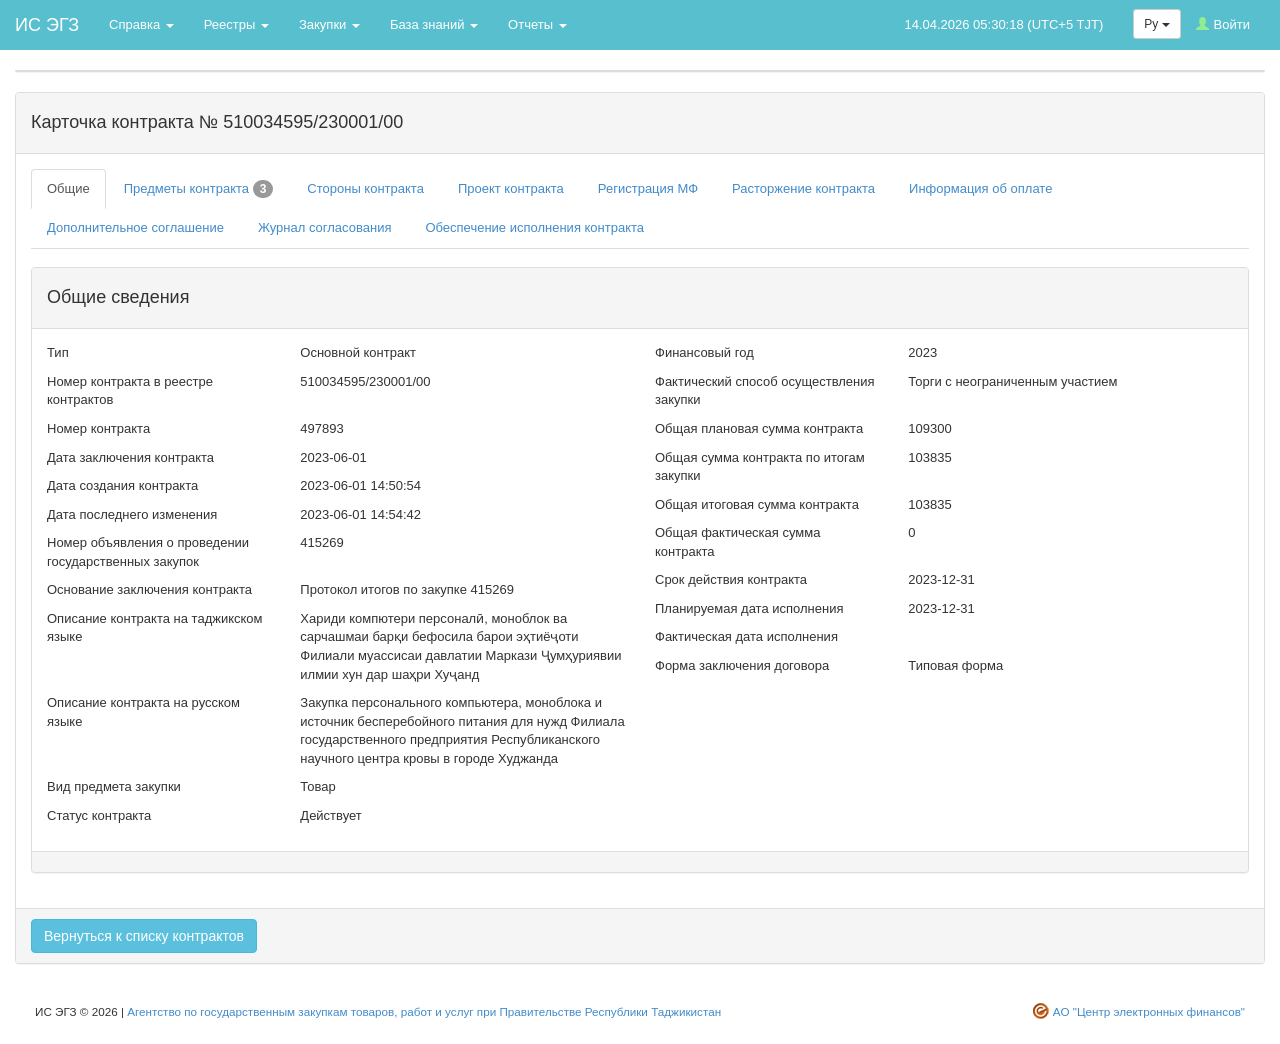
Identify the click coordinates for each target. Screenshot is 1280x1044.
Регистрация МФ (648, 188)
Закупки (329, 24)
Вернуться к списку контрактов (144, 936)
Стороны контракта (365, 188)
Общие (68, 188)
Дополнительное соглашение (135, 227)
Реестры (236, 24)
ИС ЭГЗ (47, 25)
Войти (1223, 24)
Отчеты (537, 24)
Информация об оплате (980, 188)
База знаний (434, 24)
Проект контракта (511, 188)
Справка (141, 24)
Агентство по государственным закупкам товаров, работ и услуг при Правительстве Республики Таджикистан (424, 1011)
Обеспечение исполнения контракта (534, 227)
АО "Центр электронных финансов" (1149, 1011)
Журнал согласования (325, 227)
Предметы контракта (199, 189)
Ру (1156, 24)
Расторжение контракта (803, 188)
